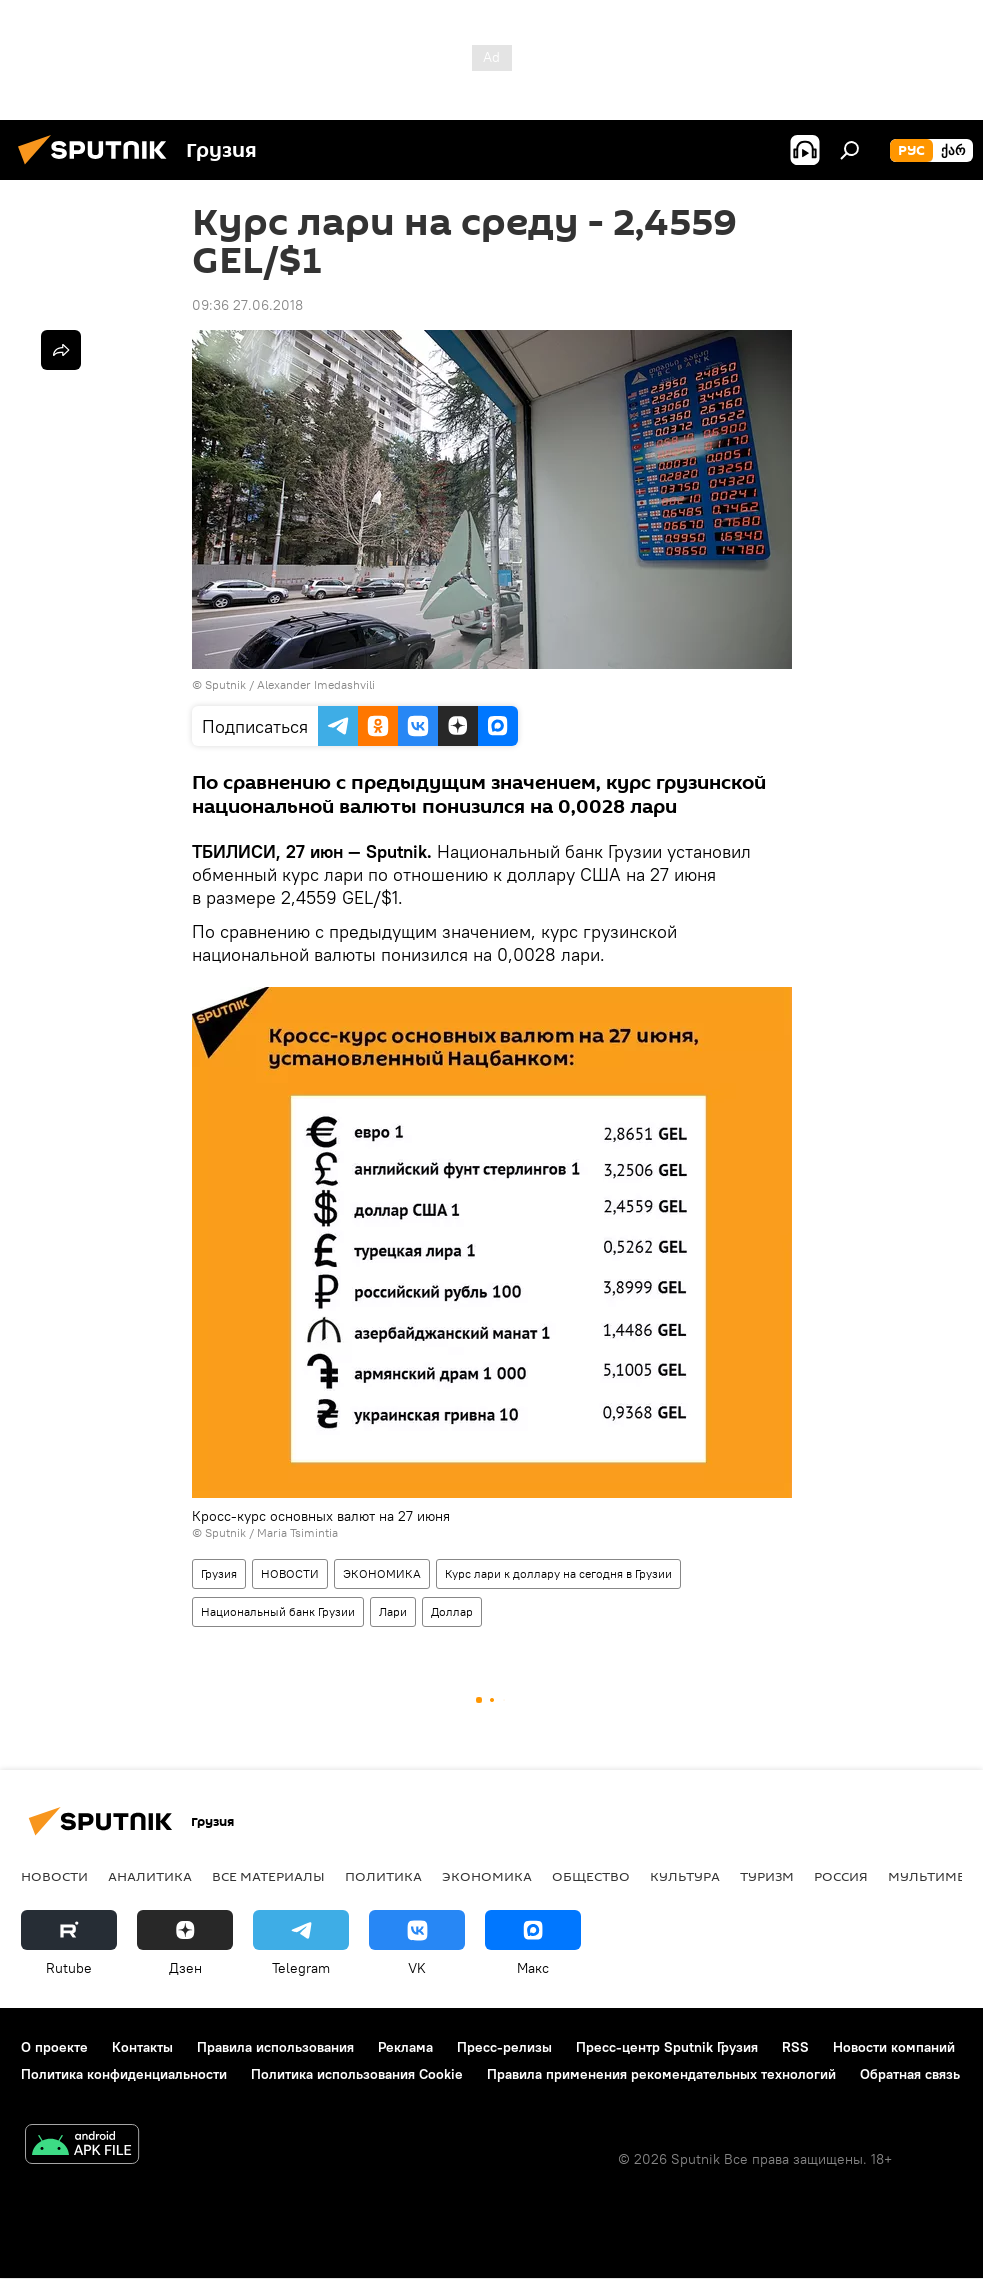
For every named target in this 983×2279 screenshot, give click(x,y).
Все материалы (268, 1876)
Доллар (452, 1611)
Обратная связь (910, 2074)
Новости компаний (894, 2047)
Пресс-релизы (504, 2047)
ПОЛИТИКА (383, 1876)
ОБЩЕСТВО (591, 1876)
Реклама (405, 2047)
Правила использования (275, 2047)
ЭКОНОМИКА (382, 1573)
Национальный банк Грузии (278, 1611)
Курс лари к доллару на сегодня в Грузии (558, 1573)
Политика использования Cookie (357, 2074)
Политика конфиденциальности (124, 2074)
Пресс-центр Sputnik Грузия (667, 2047)
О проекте (54, 2047)
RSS (795, 2047)
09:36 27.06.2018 (247, 305)
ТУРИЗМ (767, 1876)
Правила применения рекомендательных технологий (661, 2074)
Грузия (219, 1573)
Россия (841, 1876)
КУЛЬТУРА (685, 1876)
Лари (393, 1611)
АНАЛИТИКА (150, 1876)
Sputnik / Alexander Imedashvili (290, 684)
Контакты (142, 2047)
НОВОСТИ (290, 1573)
